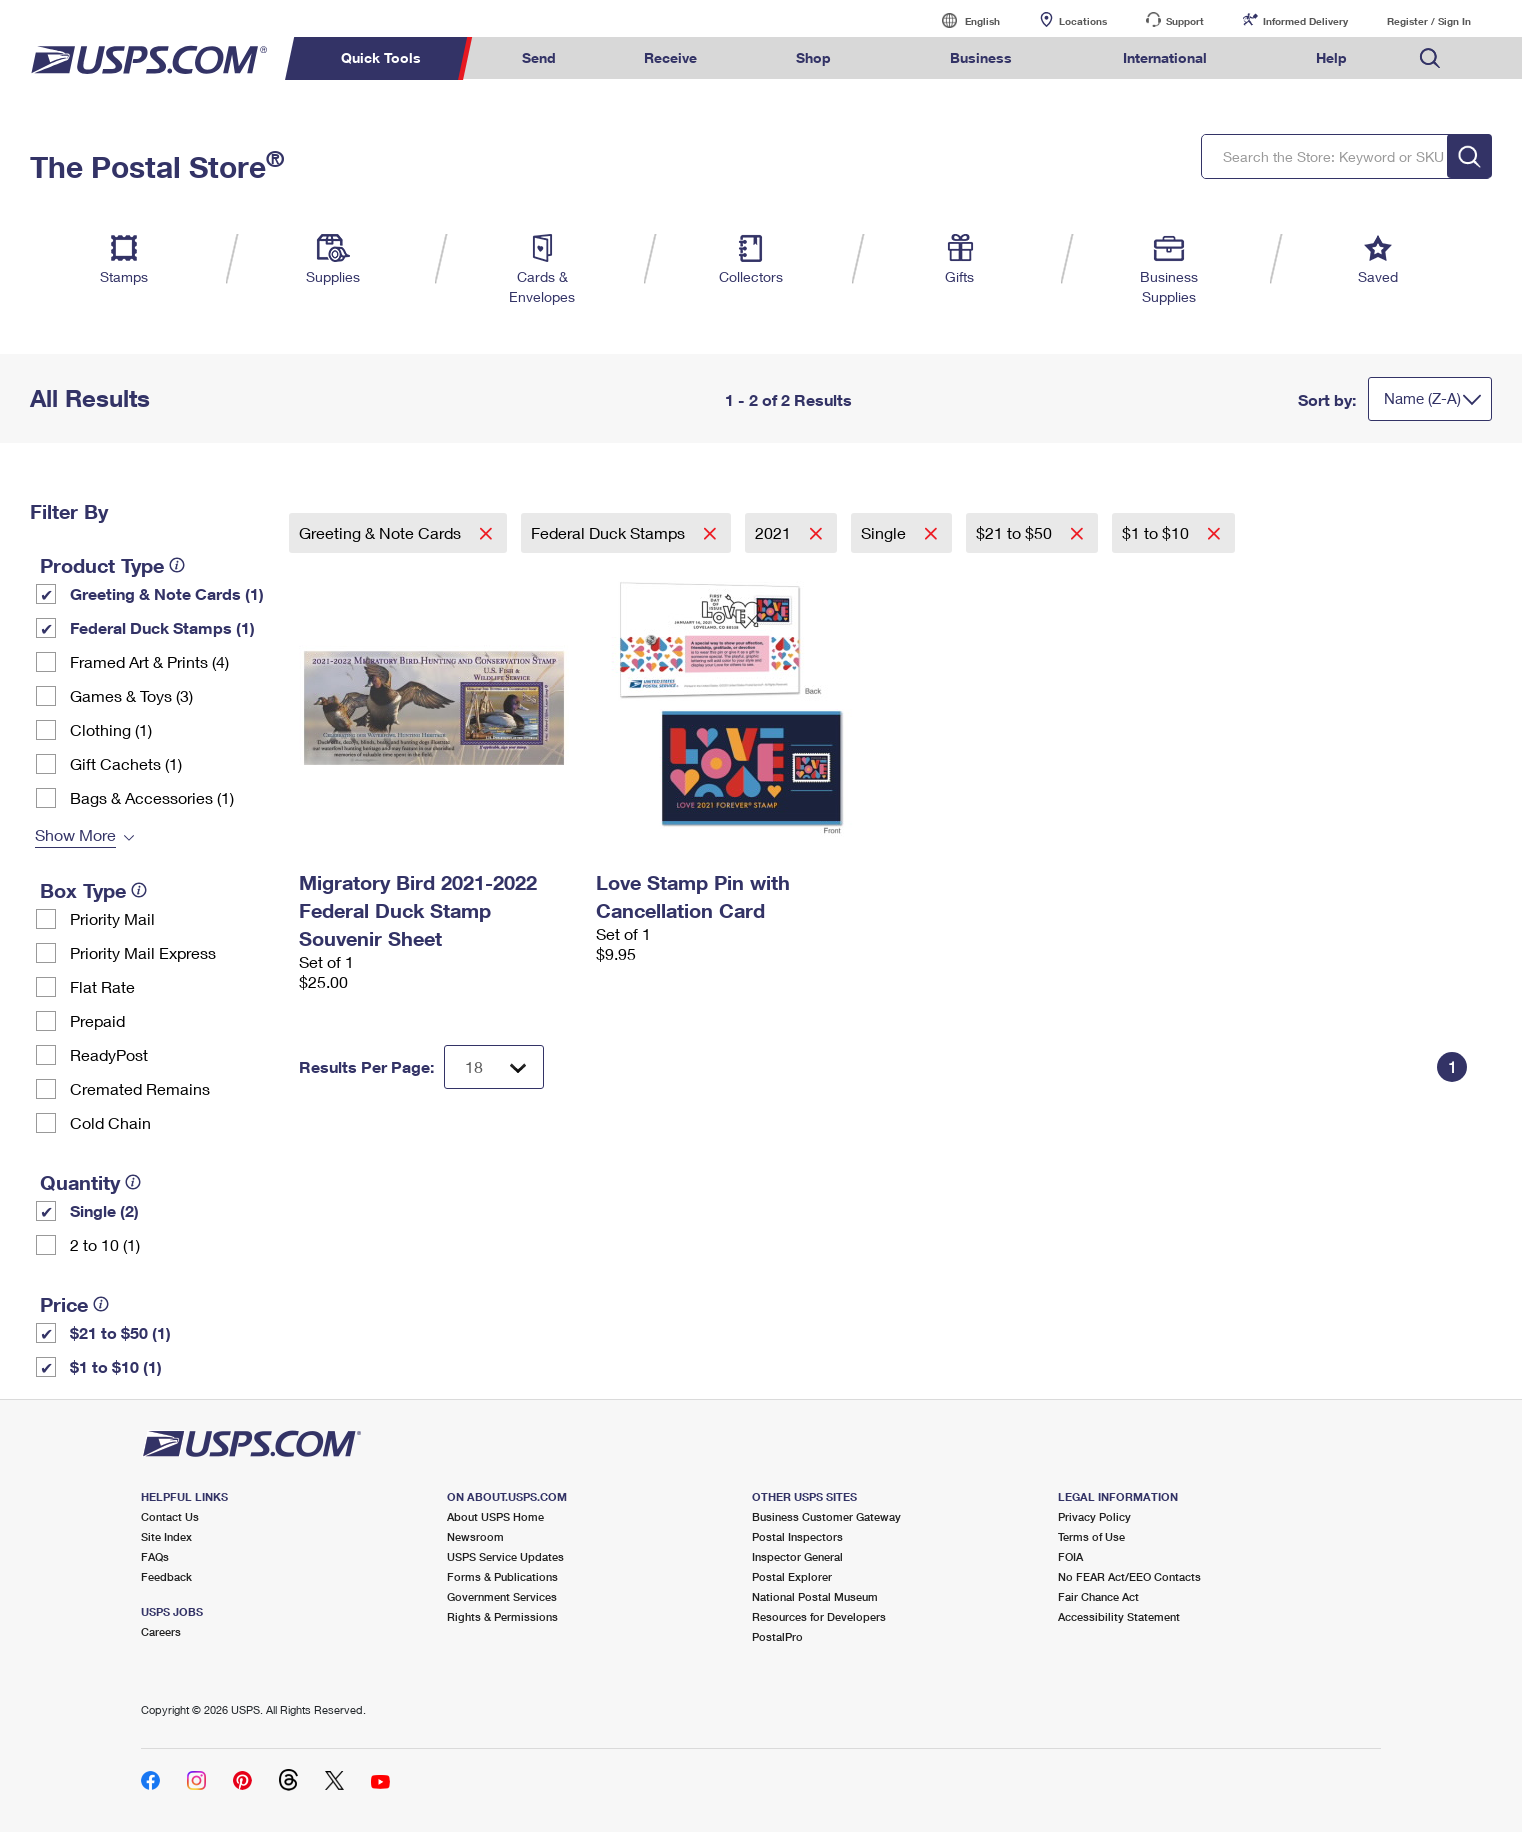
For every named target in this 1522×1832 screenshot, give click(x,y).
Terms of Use (1091, 1536)
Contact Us (170, 1516)
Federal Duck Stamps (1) (162, 627)
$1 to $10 (1157, 532)
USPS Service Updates (505, 1556)
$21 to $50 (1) (120, 1332)
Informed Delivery (1305, 21)
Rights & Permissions (502, 1616)
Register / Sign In (1429, 21)
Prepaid (97, 1020)
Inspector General (797, 1556)
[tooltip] (177, 565)
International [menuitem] (1165, 57)
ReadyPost (109, 1054)
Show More (75, 834)
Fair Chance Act (1098, 1596)
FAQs (155, 1556)
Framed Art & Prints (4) (149, 661)
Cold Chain (110, 1122)
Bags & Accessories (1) (152, 797)
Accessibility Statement (1119, 1616)
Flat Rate (102, 986)
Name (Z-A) (1422, 398)
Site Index (166, 1536)
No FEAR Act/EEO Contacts (1129, 1576)
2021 (775, 532)
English (962, 20)
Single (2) (104, 1210)
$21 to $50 (1016, 532)
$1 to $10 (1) (116, 1366)
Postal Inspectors (797, 1536)
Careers (161, 1631)
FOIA (1070, 1556)
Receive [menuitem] (670, 57)
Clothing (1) (111, 729)
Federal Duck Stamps (610, 532)
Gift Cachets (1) (126, 763)
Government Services (502, 1596)
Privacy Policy (1094, 1516)
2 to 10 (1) (105, 1244)
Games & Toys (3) (131, 695)
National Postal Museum (815, 1596)
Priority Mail (112, 918)
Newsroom (475, 1536)
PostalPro (777, 1636)
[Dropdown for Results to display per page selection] (494, 1067)
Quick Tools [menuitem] (381, 57)
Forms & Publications (502, 1576)
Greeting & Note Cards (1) (167, 593)
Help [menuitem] (1331, 57)
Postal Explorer (792, 1576)
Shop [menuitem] (813, 57)
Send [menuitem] (539, 57)
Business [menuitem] (981, 57)
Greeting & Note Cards (382, 532)
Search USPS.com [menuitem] (1430, 58)
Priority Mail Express (143, 952)
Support (1185, 21)
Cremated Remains (140, 1088)
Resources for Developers (819, 1616)
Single (885, 532)
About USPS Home (495, 1516)
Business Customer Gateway (826, 1516)
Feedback (166, 1576)
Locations (1083, 21)
